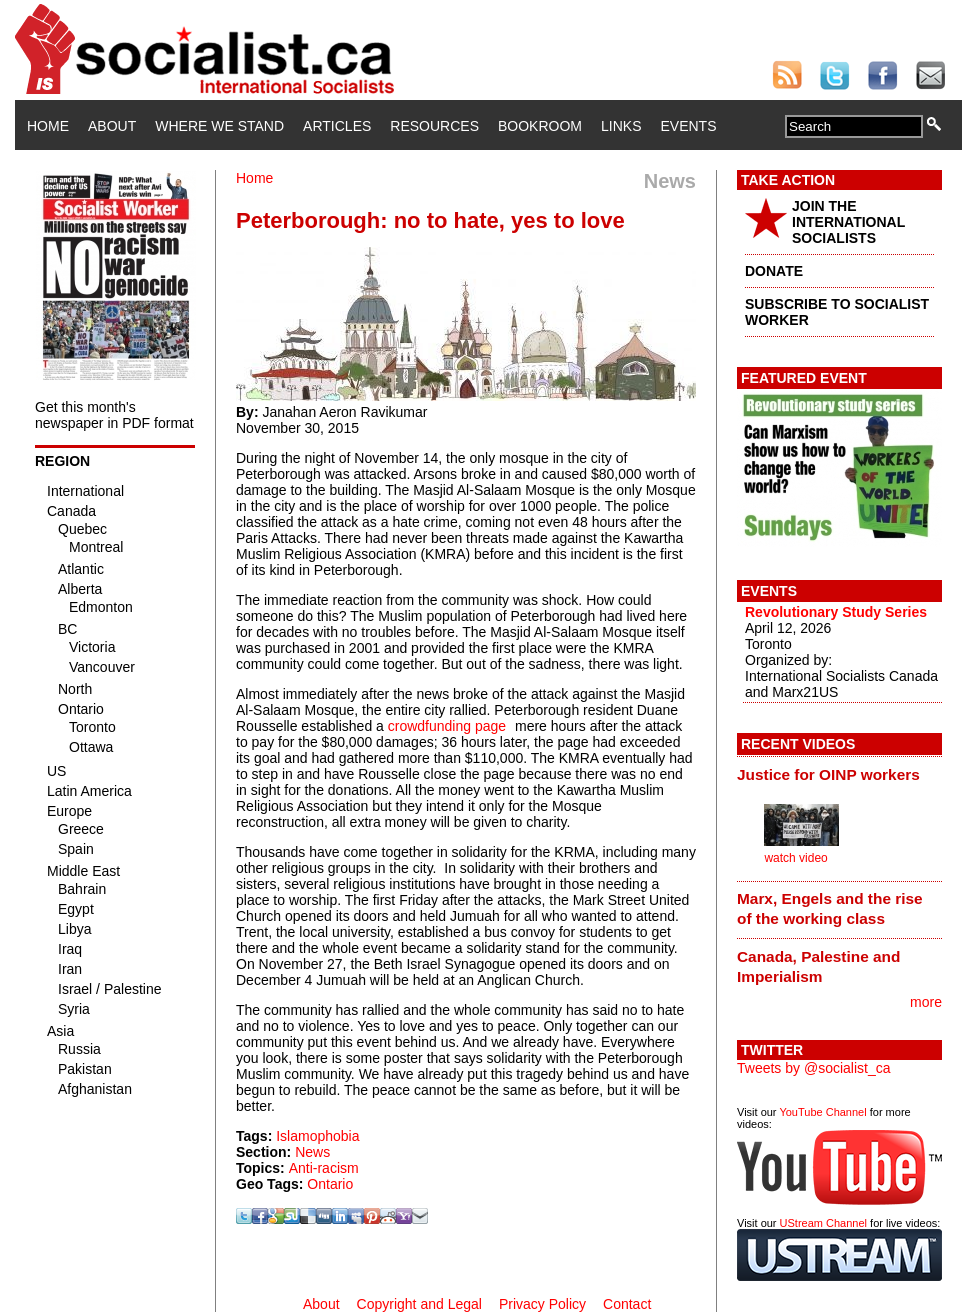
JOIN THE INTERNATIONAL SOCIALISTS (848, 222)
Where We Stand (219, 126)
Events (688, 126)
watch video (795, 858)
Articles (337, 126)
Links (621, 126)
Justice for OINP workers (828, 774)
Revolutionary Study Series (836, 612)
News (312, 1152)
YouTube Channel (822, 1112)
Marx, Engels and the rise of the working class (830, 908)
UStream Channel (823, 1223)
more (926, 1002)
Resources (434, 126)
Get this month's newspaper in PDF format (114, 415)
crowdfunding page (447, 726)
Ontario (330, 1184)
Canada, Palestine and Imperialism (818, 966)
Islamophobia (317, 1136)
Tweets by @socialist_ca (814, 1068)
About (112, 126)
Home (48, 126)
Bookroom (540, 126)
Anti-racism (324, 1168)
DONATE (774, 271)
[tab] (839, 774)
